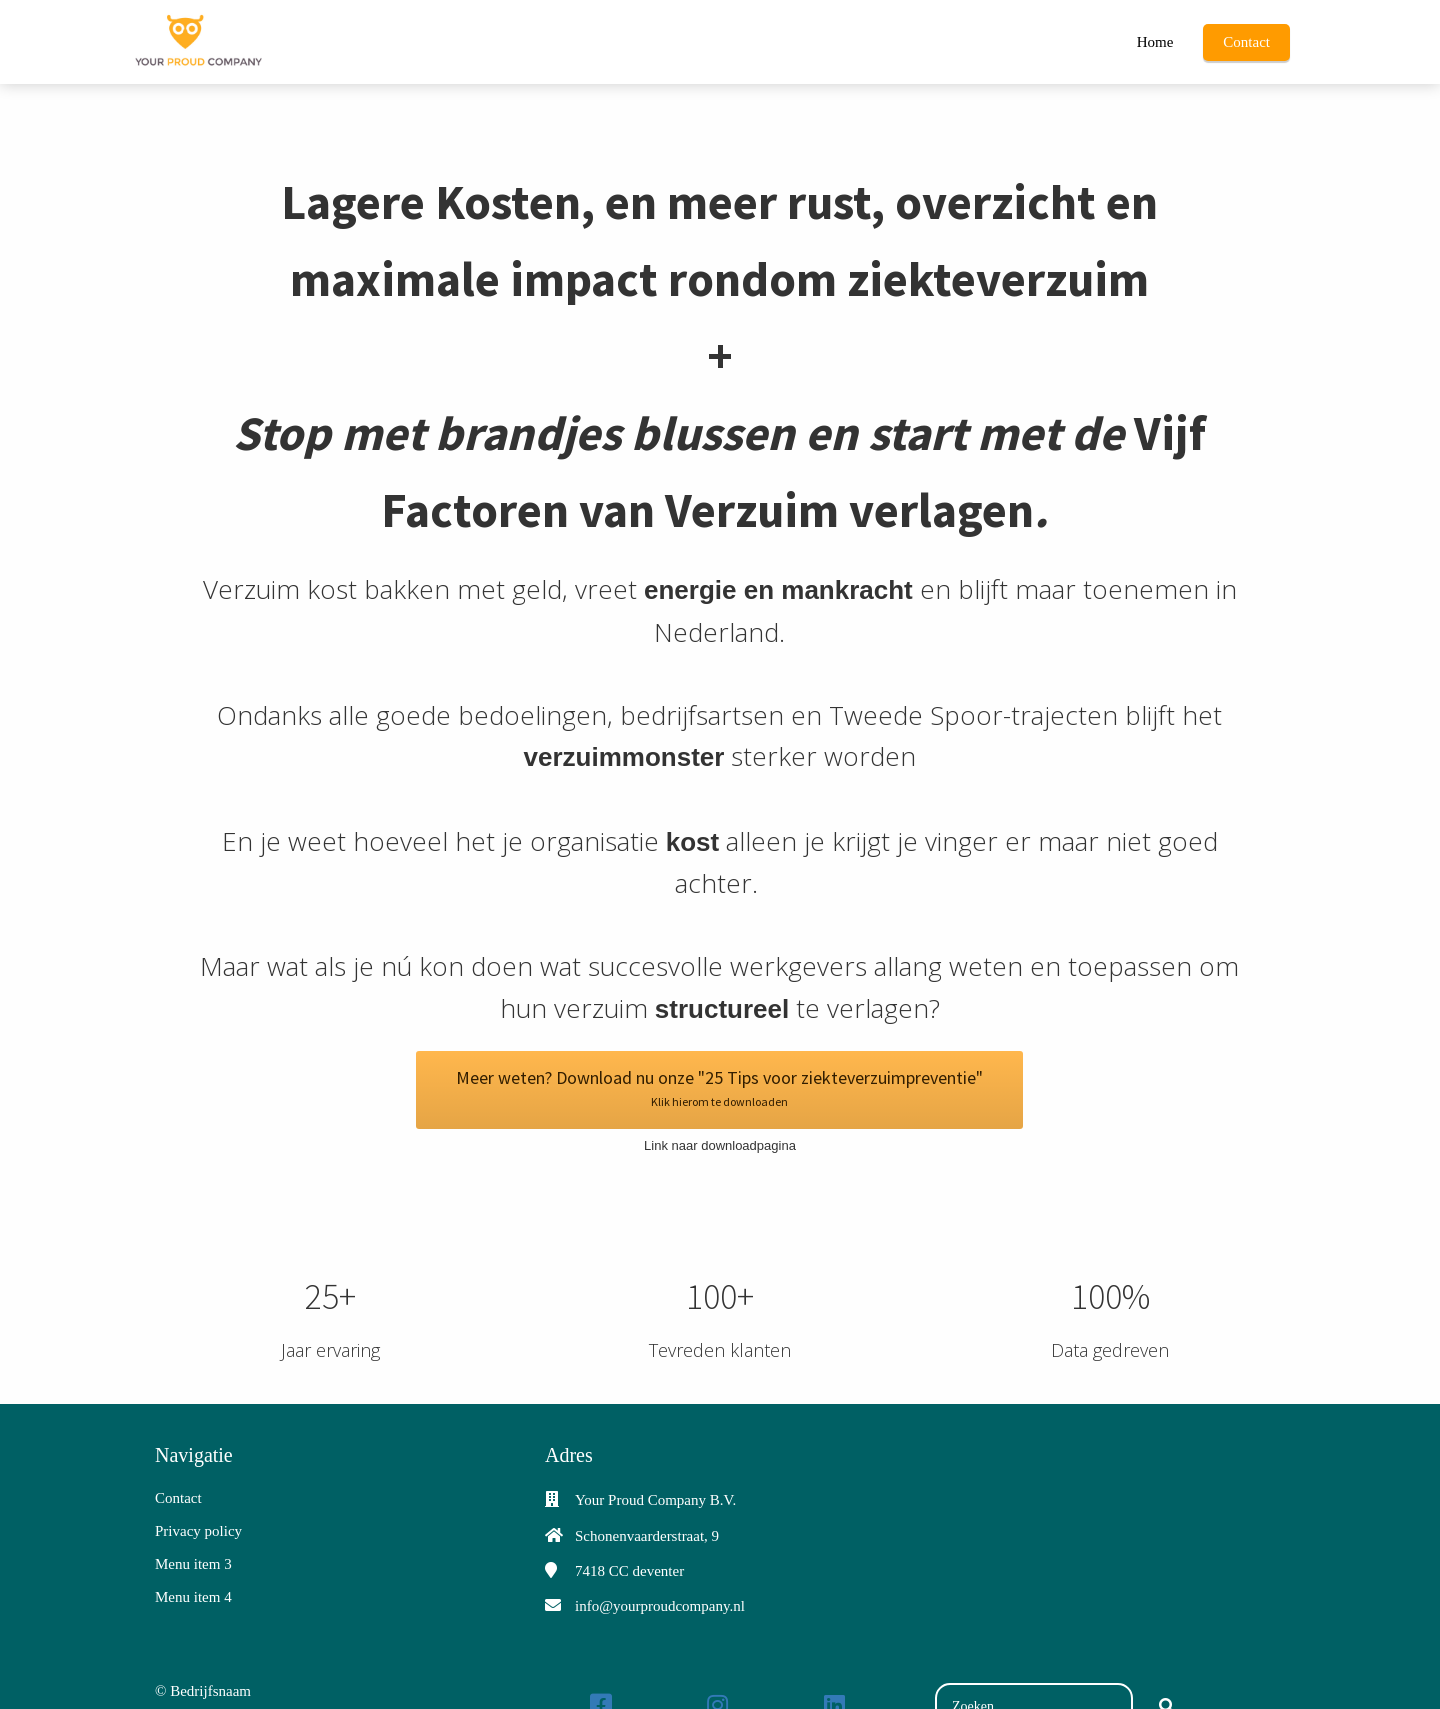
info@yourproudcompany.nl (660, 1564)
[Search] (1167, 1665)
